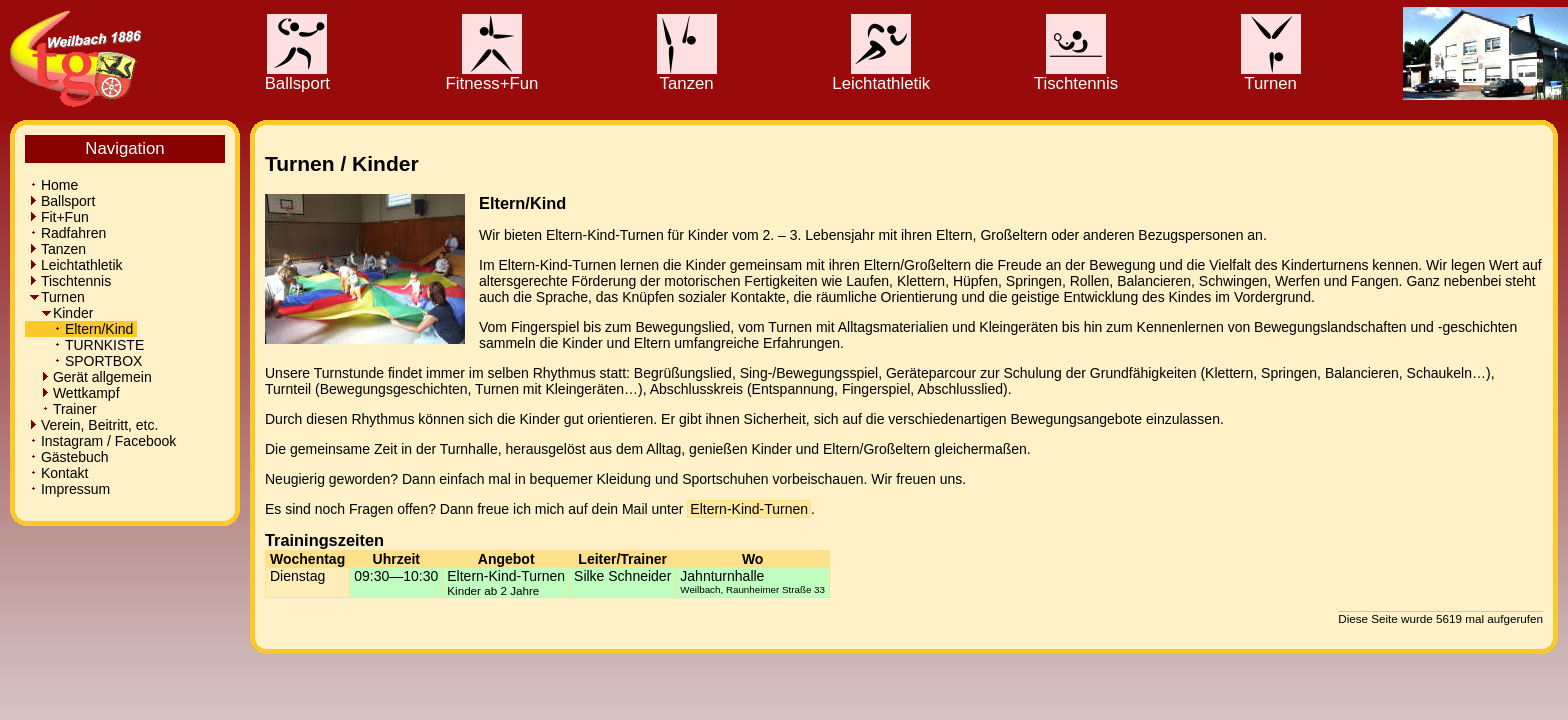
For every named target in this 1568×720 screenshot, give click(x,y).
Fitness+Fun (492, 76)
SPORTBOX (85, 361)
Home (53, 185)
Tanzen (687, 76)
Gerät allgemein (90, 377)
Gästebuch (69, 457)
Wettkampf (74, 393)
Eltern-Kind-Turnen (749, 509)
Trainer (63, 409)
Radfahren (67, 233)
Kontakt (58, 473)
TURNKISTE (86, 345)
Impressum (69, 489)
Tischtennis (1076, 76)
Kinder (61, 313)
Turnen (1271, 76)
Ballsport (297, 76)
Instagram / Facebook (102, 441)
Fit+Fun (59, 217)
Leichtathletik (881, 76)
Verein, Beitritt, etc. (93, 425)
